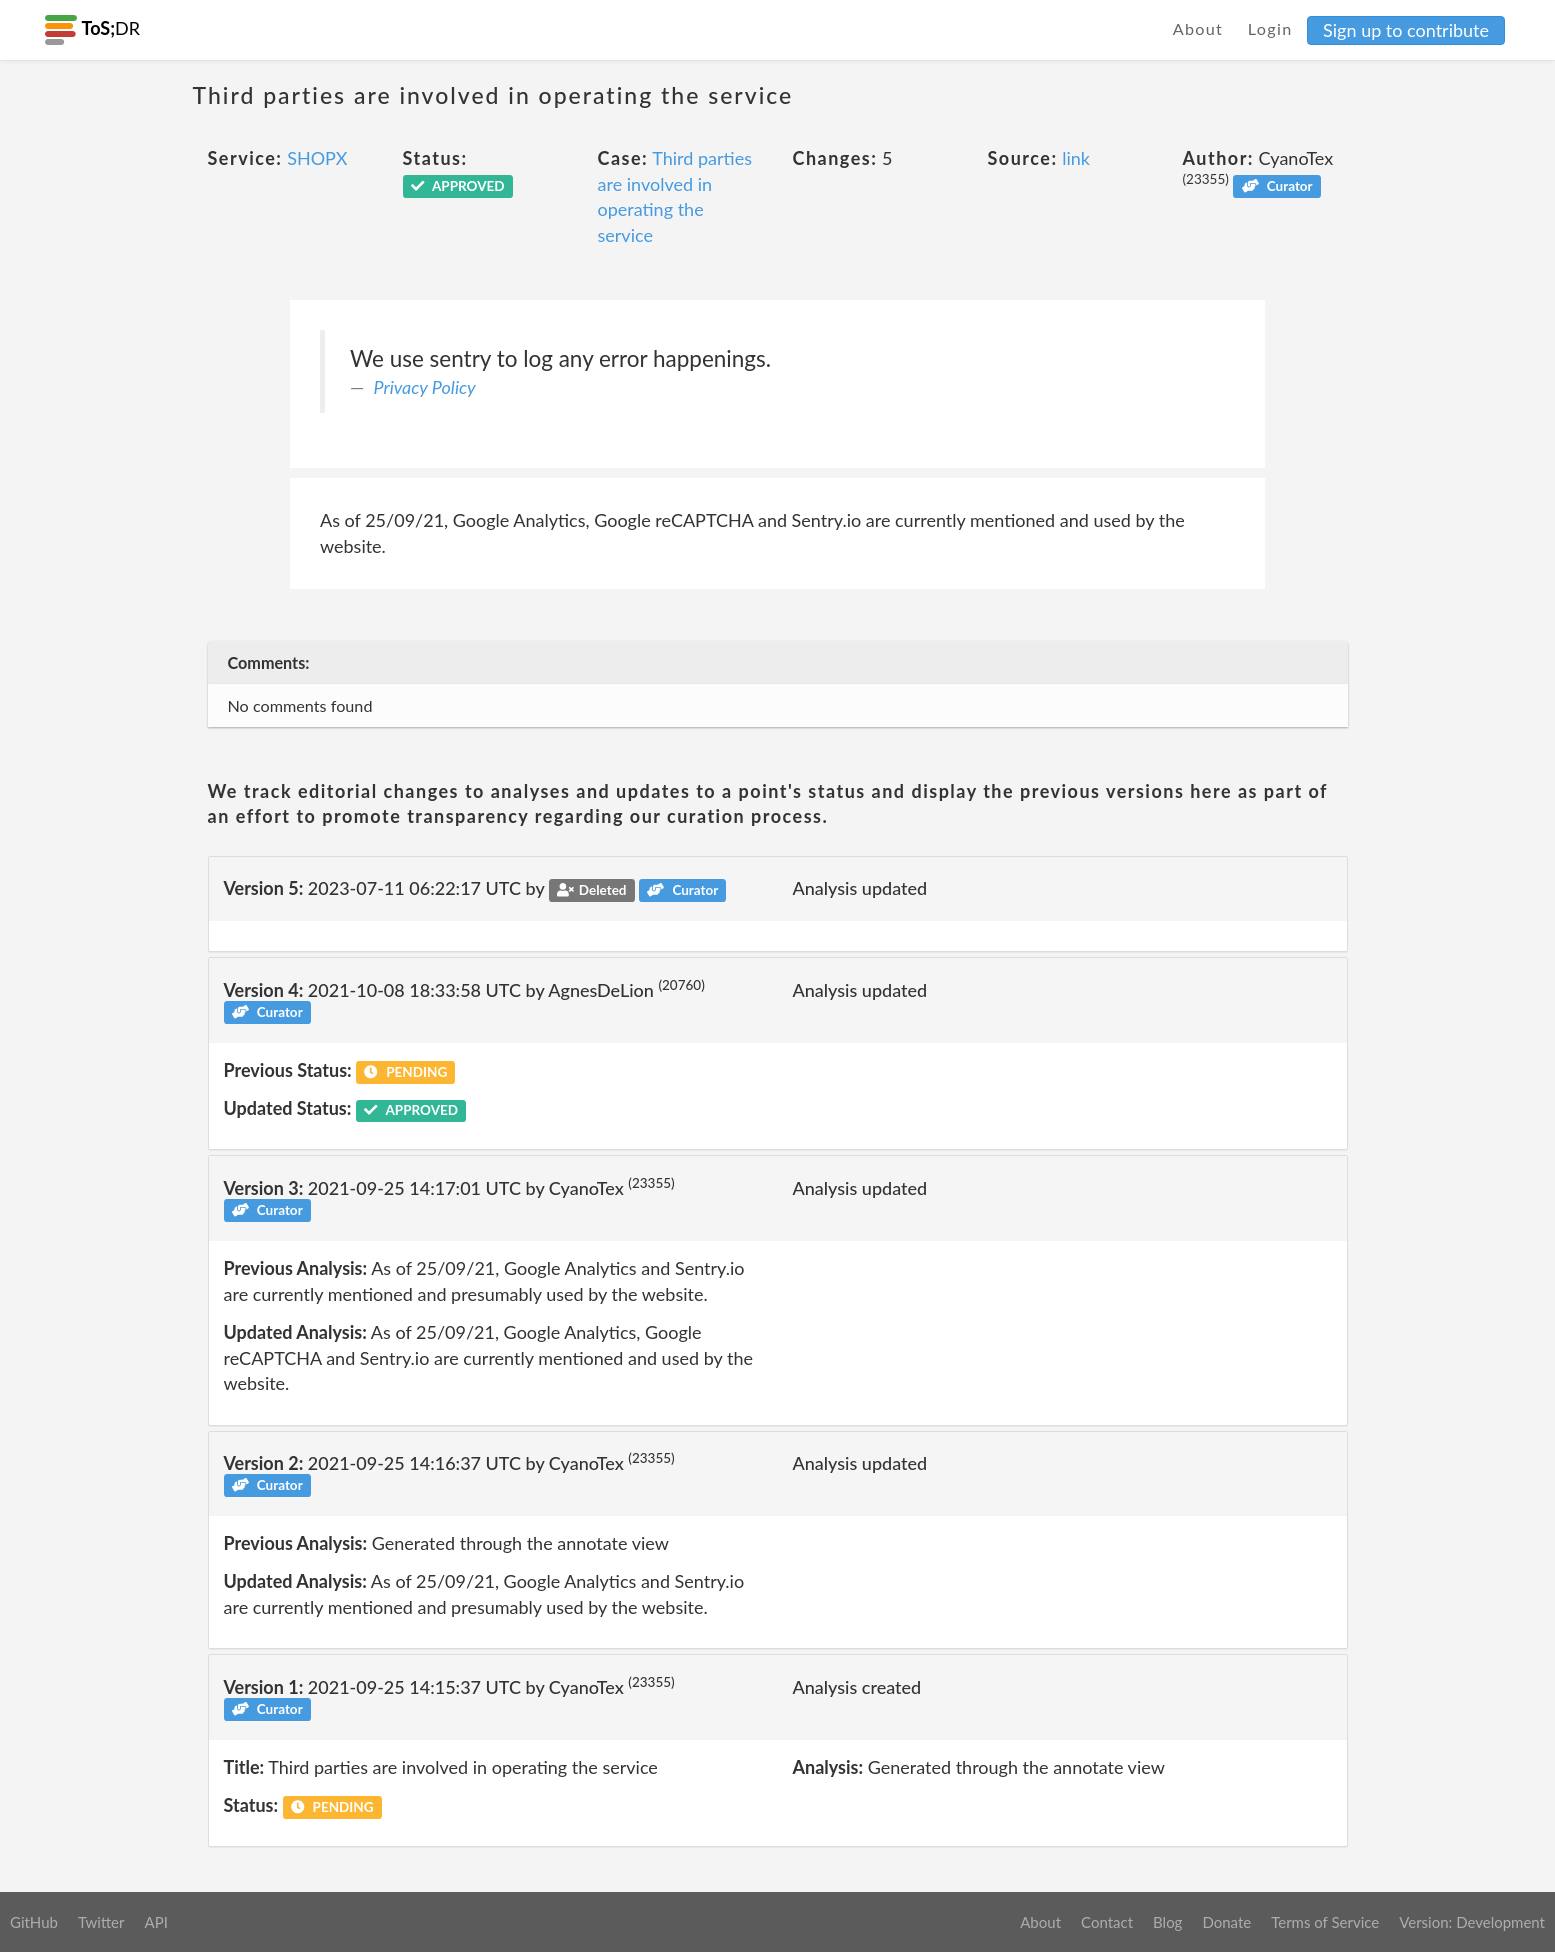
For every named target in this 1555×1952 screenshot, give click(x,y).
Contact (1107, 1922)
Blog (1167, 1922)
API (155, 1922)
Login (1270, 28)
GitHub (34, 1922)
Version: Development (1472, 1922)
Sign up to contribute (1406, 30)
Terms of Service (1325, 1922)
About (1198, 28)
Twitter (101, 1922)
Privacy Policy (425, 387)
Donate (1226, 1922)
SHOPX (317, 158)
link (1076, 158)
